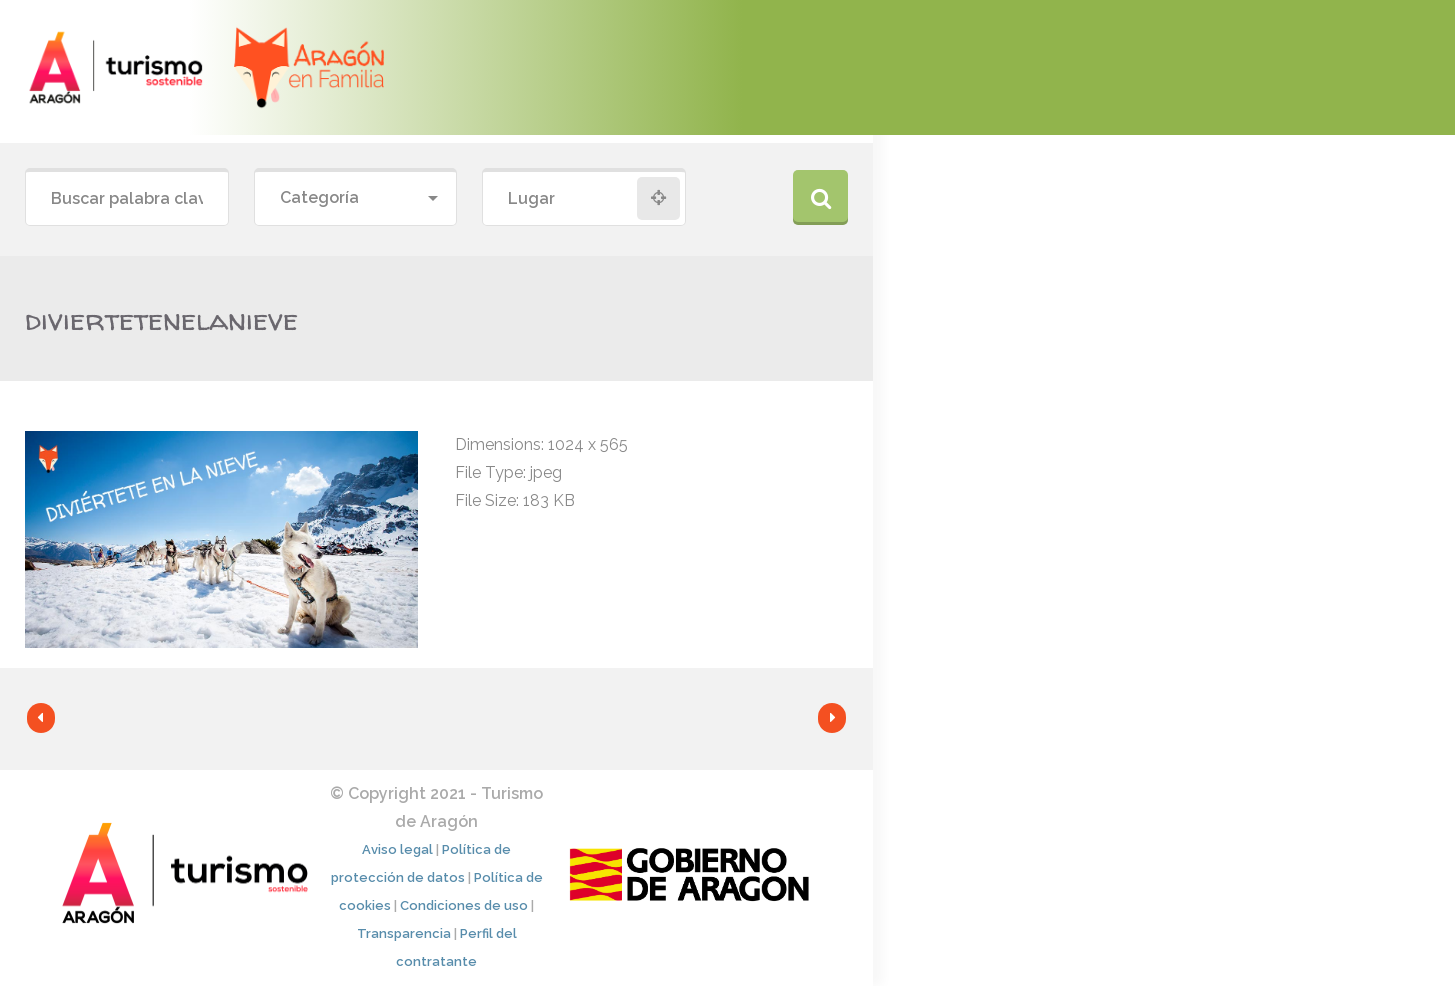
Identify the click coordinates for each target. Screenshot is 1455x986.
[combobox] (356, 198)
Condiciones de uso (464, 905)
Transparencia (404, 933)
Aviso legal (397, 849)
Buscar (820, 197)
